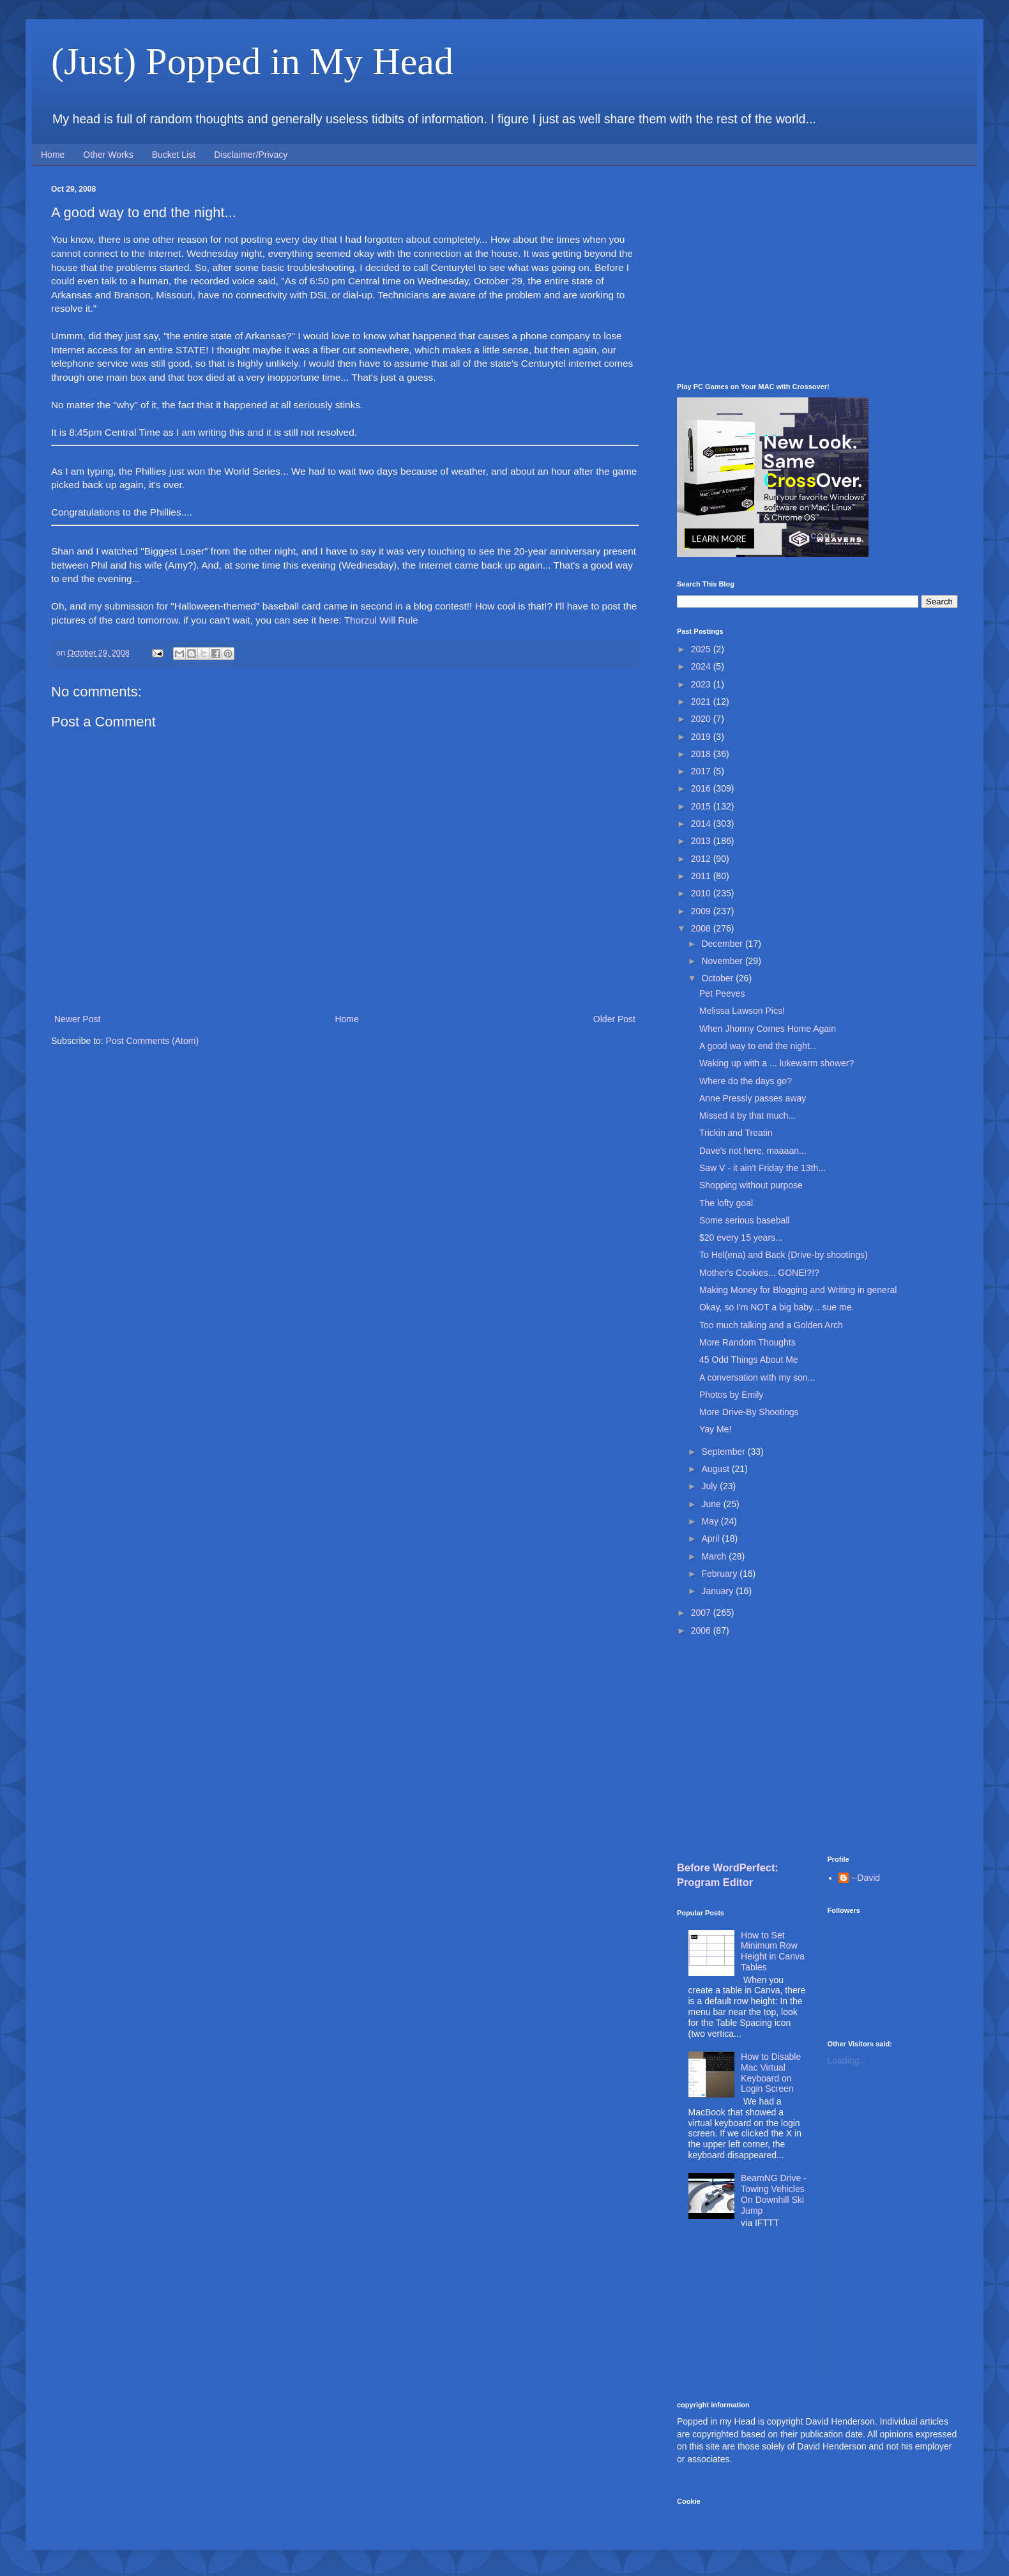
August (716, 1469)
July (710, 1486)
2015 (702, 806)
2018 (702, 754)
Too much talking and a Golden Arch (771, 1325)
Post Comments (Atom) (152, 1041)
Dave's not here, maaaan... (753, 1151)
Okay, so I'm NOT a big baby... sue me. (776, 1307)
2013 (702, 841)
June (712, 1504)
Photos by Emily (731, 1395)
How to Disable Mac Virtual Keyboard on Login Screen (771, 2072)
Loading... (847, 2060)
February (720, 1573)
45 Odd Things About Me (748, 1359)
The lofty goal (726, 1203)
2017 (702, 771)
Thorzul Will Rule (381, 620)
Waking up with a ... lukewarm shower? (776, 1063)
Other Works (108, 155)
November (723, 961)
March (715, 1556)
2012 (702, 859)
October (718, 978)
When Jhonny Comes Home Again (767, 1028)
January (718, 1591)
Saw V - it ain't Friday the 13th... (762, 1168)
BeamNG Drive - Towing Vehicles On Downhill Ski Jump (774, 2194)
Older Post (614, 1019)
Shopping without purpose (751, 1185)
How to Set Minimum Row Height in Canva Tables (773, 1951)
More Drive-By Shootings (749, 1412)
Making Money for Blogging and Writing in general (798, 1290)
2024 (702, 666)
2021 (702, 701)
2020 (702, 719)
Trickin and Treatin (736, 1133)
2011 (702, 876)
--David (865, 1878)
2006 (702, 1630)
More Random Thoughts (747, 1342)
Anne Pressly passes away (752, 1098)
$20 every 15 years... (741, 1237)
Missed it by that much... (747, 1115)
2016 (702, 788)
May (710, 1521)
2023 (702, 684)
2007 (702, 1612)
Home (52, 155)
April (711, 1538)
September (724, 1451)
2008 (702, 928)
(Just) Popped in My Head (252, 61)
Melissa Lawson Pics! (742, 1011)
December (723, 944)
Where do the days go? (745, 1081)
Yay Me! (715, 1429)
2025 (702, 649)
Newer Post (77, 1019)
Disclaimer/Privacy (250, 155)
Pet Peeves (722, 993)
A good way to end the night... (758, 1046)
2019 (702, 737)
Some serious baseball (744, 1220)
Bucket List (173, 155)
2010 (702, 893)
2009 (702, 911)
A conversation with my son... (757, 1377)
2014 (702, 823)
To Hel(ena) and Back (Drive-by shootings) (783, 1255)
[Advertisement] (817, 274)
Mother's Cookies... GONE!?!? (759, 1273)
